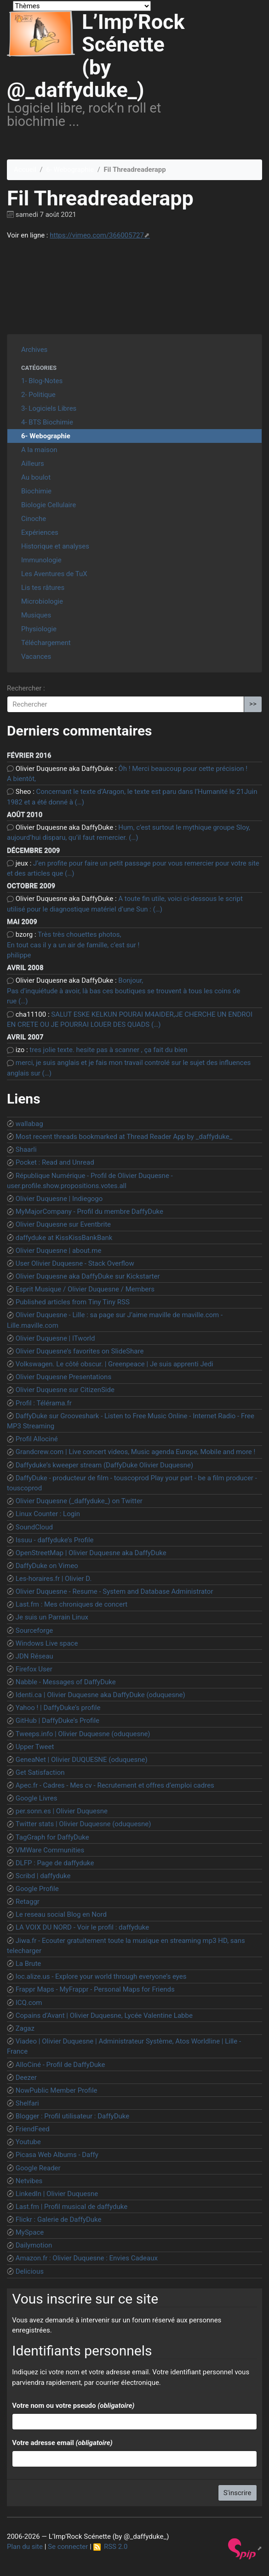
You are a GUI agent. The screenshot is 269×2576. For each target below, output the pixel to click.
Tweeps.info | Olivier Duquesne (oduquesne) (83, 1734)
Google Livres (36, 1798)
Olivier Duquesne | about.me (59, 1250)
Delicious (30, 2271)
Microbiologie (42, 601)
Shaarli (26, 1149)
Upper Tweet (35, 1747)
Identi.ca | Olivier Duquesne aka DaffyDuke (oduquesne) (100, 1695)
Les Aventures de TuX (54, 574)
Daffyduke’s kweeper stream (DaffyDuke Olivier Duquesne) (104, 1465)
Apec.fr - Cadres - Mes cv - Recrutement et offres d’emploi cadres (115, 1785)
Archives (34, 349)
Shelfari (27, 2103)
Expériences (39, 532)
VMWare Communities (50, 1850)
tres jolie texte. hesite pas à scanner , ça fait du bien (108, 1050)
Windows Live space (47, 1643)
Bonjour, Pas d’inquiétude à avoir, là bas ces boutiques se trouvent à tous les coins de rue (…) (123, 990)
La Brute (28, 1963)
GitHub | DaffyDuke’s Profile (57, 1720)
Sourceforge (34, 1630)
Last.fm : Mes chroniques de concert (72, 1604)
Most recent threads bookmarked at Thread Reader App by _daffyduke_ (124, 1136)
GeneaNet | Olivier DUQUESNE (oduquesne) (82, 1759)
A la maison (39, 450)
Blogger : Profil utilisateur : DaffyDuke (73, 2116)
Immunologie (41, 560)
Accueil (25, 169)
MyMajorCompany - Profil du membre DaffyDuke (89, 1211)
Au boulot (36, 477)
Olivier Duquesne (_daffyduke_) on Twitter (79, 1501)
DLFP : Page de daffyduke (55, 1863)
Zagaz (25, 2028)
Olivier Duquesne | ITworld (55, 1338)
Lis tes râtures (42, 587)
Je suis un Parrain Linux (52, 1617)
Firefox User (34, 1669)
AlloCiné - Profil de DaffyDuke (60, 2065)
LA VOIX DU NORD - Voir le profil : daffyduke (82, 1927)
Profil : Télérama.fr (44, 1403)
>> (253, 704)
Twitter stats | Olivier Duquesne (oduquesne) (83, 1824)
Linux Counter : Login (48, 1514)
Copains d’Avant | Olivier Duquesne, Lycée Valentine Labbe (104, 2015)
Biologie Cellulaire (48, 505)
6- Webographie (70, 169)
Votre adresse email (62, 2443)
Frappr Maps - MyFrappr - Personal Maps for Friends (95, 1989)
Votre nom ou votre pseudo (73, 2405)
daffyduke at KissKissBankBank (64, 1238)
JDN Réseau (34, 1656)
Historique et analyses (55, 546)
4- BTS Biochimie (47, 422)
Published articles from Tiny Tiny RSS (73, 1302)
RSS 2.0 (110, 2546)
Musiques (36, 615)
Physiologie (39, 629)
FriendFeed (33, 2129)
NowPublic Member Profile (56, 2090)
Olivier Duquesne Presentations (63, 1377)
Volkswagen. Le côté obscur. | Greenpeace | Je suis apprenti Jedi (114, 1364)
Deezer (26, 2077)
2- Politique (38, 395)
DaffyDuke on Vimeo (47, 1566)
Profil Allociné (37, 1439)
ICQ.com (29, 2003)
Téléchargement (46, 643)
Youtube (28, 2142)
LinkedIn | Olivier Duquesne (57, 2194)
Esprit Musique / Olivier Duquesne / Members (85, 1289)
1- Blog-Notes (42, 381)
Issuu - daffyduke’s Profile (55, 1540)
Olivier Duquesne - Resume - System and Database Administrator (114, 1591)
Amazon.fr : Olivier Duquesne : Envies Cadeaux (87, 2258)
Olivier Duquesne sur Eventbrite (63, 1224)
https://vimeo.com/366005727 (97, 235)
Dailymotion (34, 2245)
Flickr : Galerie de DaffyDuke (59, 2219)
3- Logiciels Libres (48, 408)
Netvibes (29, 2181)
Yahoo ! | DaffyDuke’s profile (58, 1708)
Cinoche (33, 519)
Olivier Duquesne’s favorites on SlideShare (80, 1351)
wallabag (29, 1124)
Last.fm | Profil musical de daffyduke (71, 2206)
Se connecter (68, 2546)
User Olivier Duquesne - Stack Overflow (75, 1263)
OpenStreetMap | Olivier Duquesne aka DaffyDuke (91, 1553)
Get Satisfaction (40, 1772)
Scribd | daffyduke (43, 1876)
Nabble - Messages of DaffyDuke (66, 1682)
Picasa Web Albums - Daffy (57, 2155)
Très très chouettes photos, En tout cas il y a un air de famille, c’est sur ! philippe (73, 944)
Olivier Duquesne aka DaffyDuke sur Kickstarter (88, 1276)
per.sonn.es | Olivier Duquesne (62, 1811)
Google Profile (37, 1889)
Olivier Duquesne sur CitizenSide (65, 1390)
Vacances (36, 656)
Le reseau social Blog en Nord (61, 1914)
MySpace (30, 2232)
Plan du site (25, 2546)
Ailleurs (32, 463)
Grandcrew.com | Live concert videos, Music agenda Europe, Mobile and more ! (136, 1452)
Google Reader (38, 2168)
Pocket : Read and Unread (55, 1162)
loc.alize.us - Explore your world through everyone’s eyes (101, 1976)
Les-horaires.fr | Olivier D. (54, 1578)
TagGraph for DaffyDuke (52, 1837)
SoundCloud (34, 1527)
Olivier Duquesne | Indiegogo (59, 1199)
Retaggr (28, 1901)
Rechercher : (26, 688)
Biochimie (36, 491)
